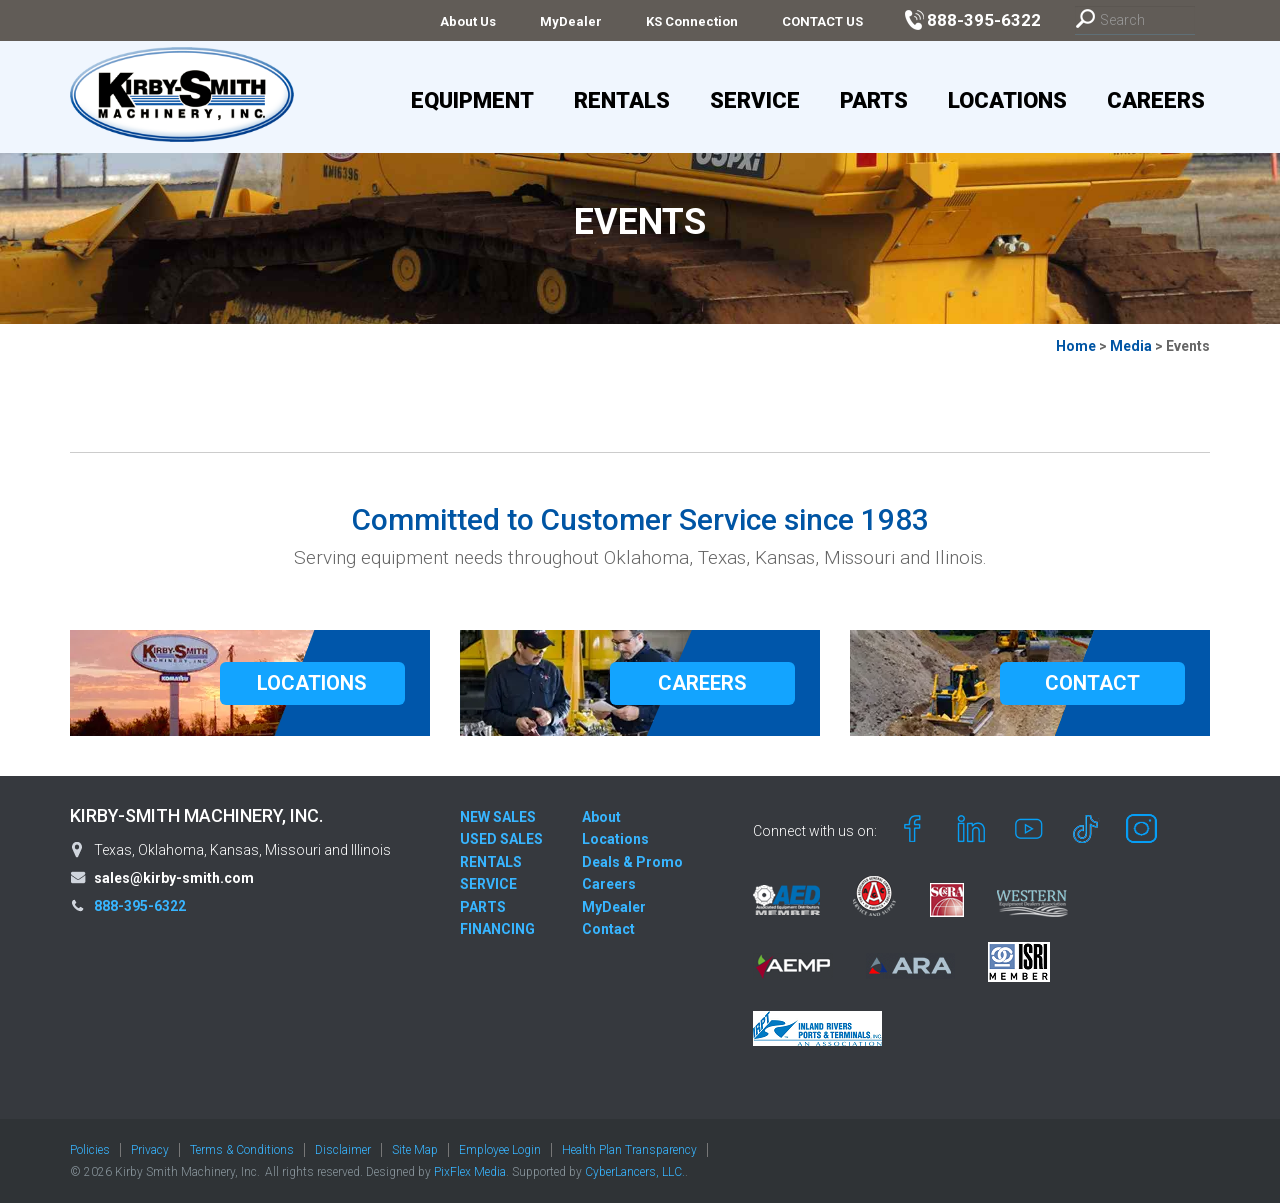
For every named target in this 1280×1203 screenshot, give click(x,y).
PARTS (483, 907)
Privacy (150, 1150)
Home (1076, 346)
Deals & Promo (632, 862)
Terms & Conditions (242, 1150)
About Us (468, 21)
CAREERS (702, 683)
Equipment (472, 100)
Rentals (622, 100)
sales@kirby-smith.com (174, 878)
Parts (874, 100)
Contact (608, 929)
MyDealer (571, 21)
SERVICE (488, 884)
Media (1131, 346)
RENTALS (491, 862)
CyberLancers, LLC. (635, 1172)
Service (755, 100)
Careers (1156, 100)
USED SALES (501, 839)
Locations (1007, 100)
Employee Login (500, 1150)
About (601, 817)
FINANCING (497, 929)
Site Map (415, 1150)
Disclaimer (343, 1150)
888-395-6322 (140, 906)
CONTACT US (822, 21)
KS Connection (692, 21)
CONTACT (1092, 683)
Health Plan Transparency (629, 1150)
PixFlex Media (470, 1172)
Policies (90, 1150)
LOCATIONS (312, 683)
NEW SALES (498, 817)
